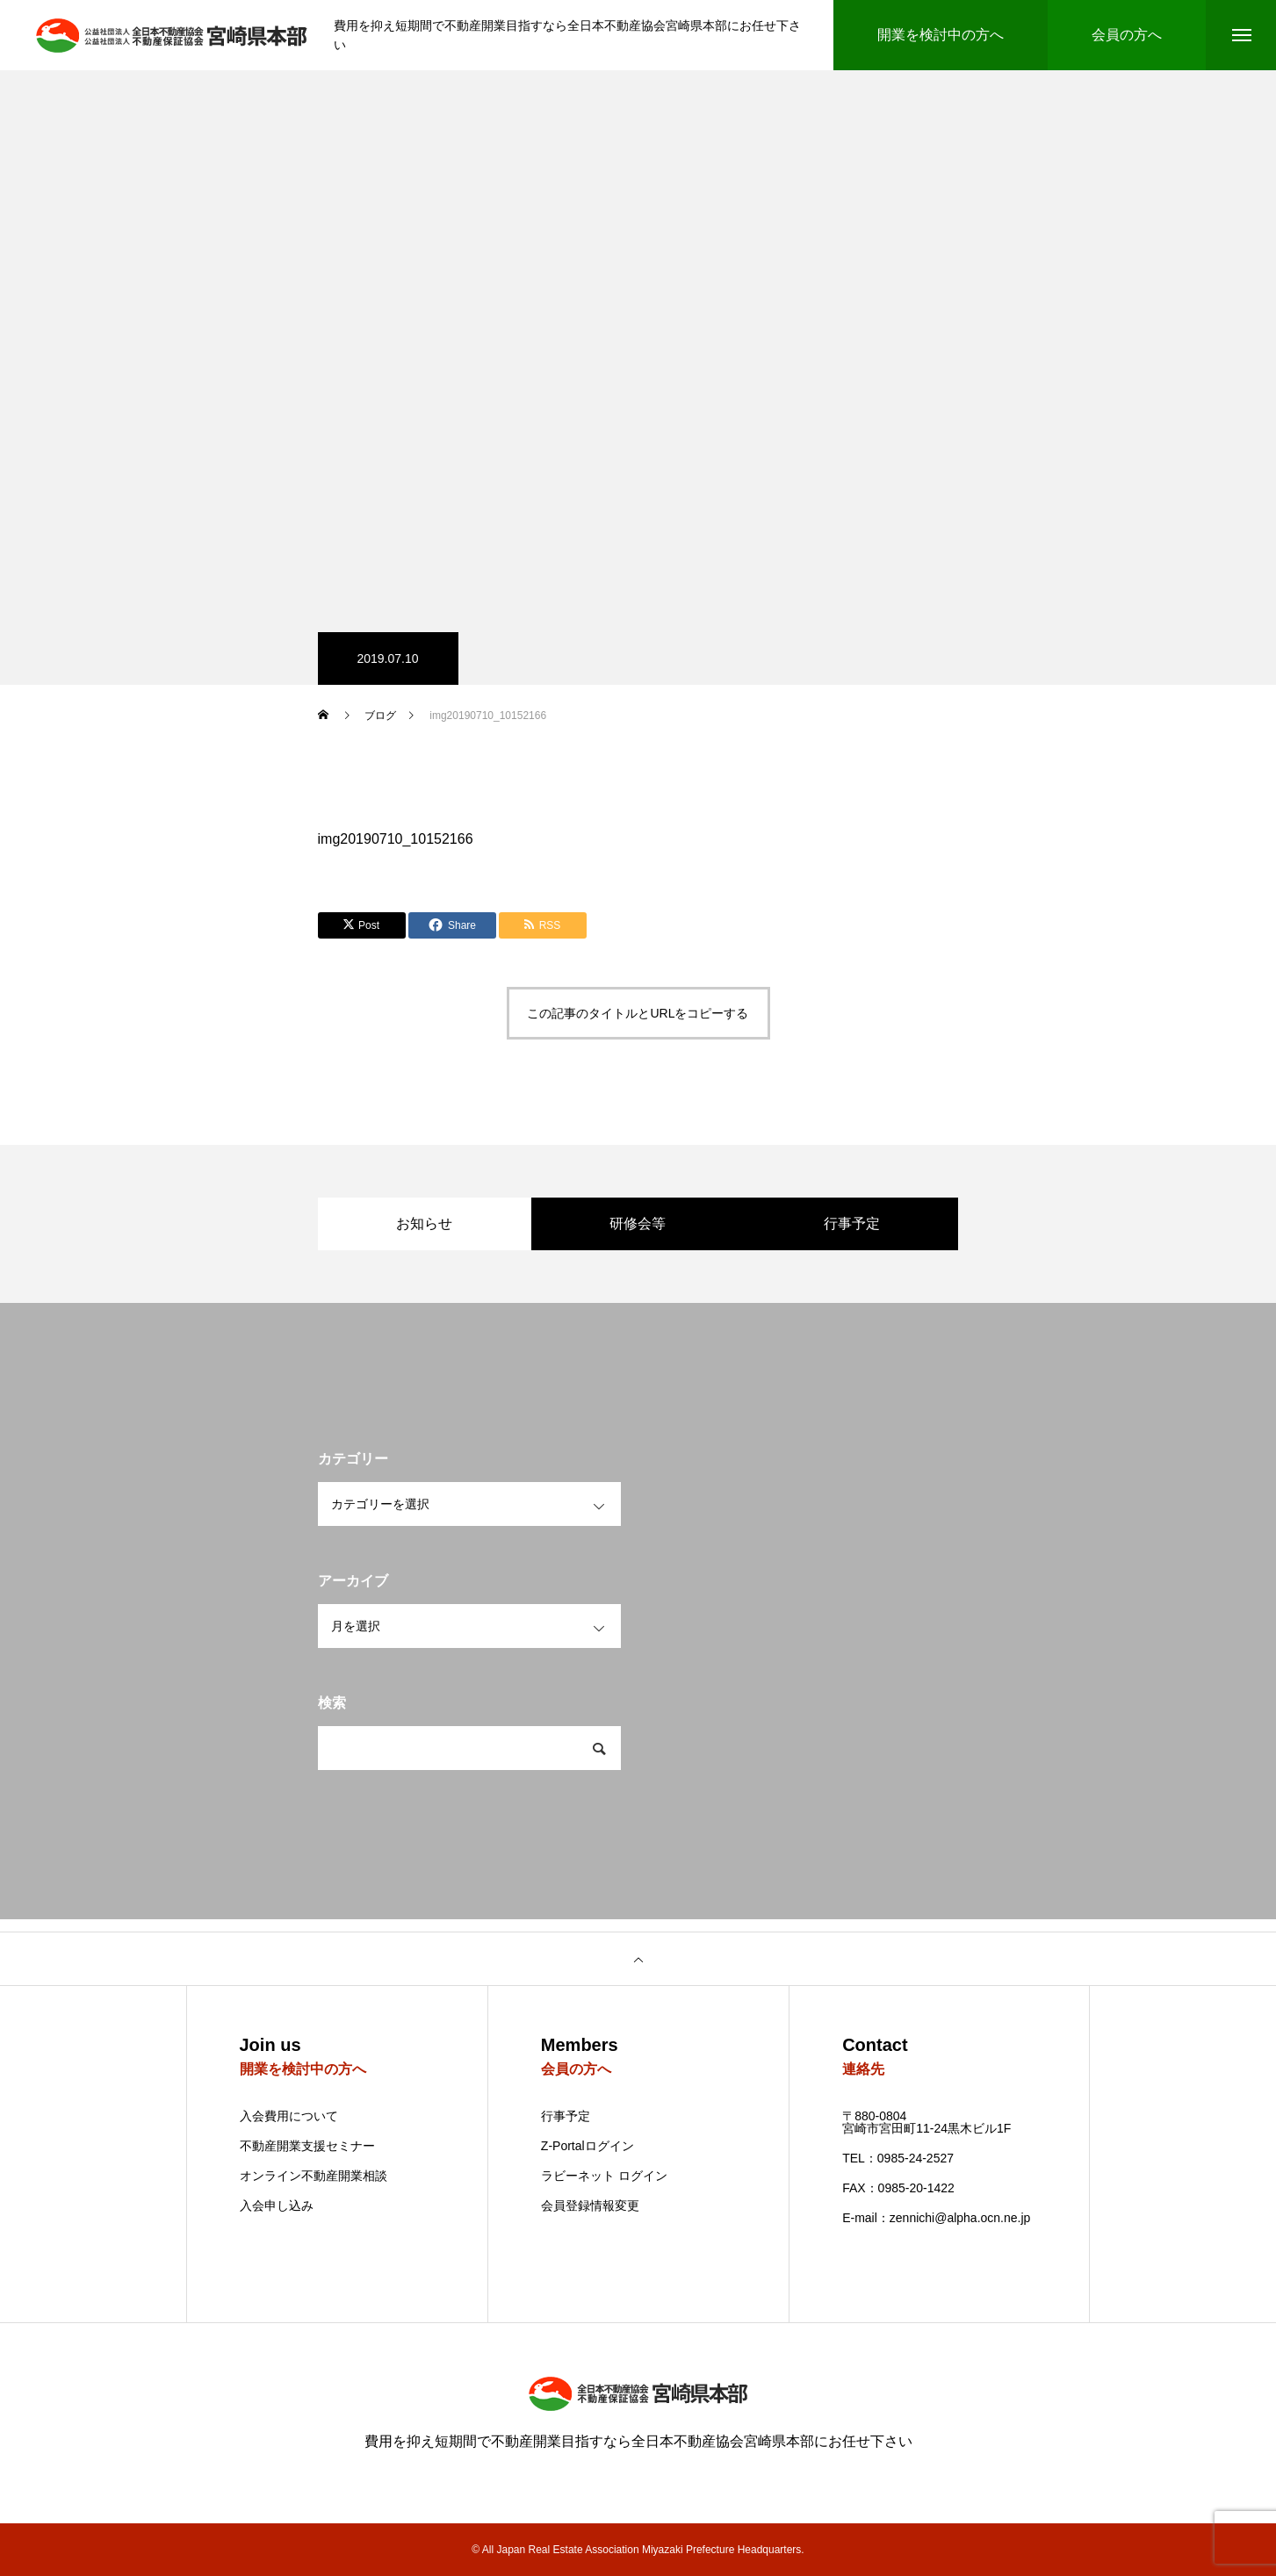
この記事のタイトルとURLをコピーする (637, 1013)
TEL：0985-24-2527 (898, 2158)
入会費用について (289, 2116)
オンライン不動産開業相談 (313, 2175)
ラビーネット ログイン (604, 2175)
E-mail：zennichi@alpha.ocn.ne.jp (936, 2218)
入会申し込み (277, 2206)
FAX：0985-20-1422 (898, 2188)
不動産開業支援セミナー (307, 2146)
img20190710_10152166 (395, 838)
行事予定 (565, 2116)
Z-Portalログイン (587, 2146)
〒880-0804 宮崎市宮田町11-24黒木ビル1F (926, 2122)
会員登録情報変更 (590, 2205)
